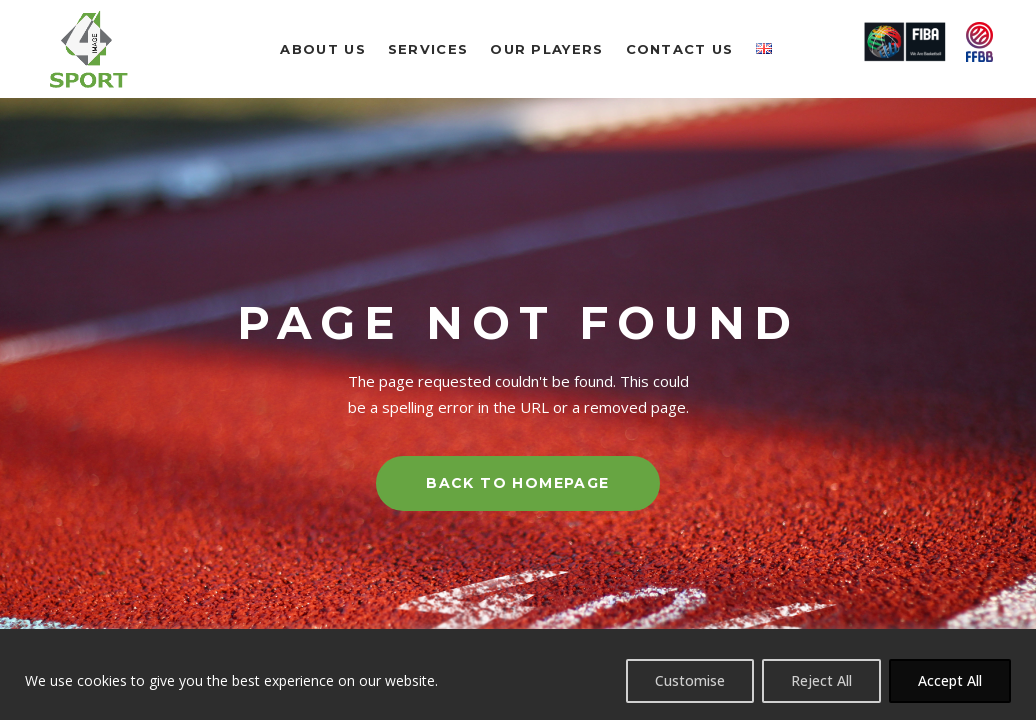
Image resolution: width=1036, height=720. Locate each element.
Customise (690, 680)
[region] (518, 674)
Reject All (821, 680)
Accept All (950, 680)
